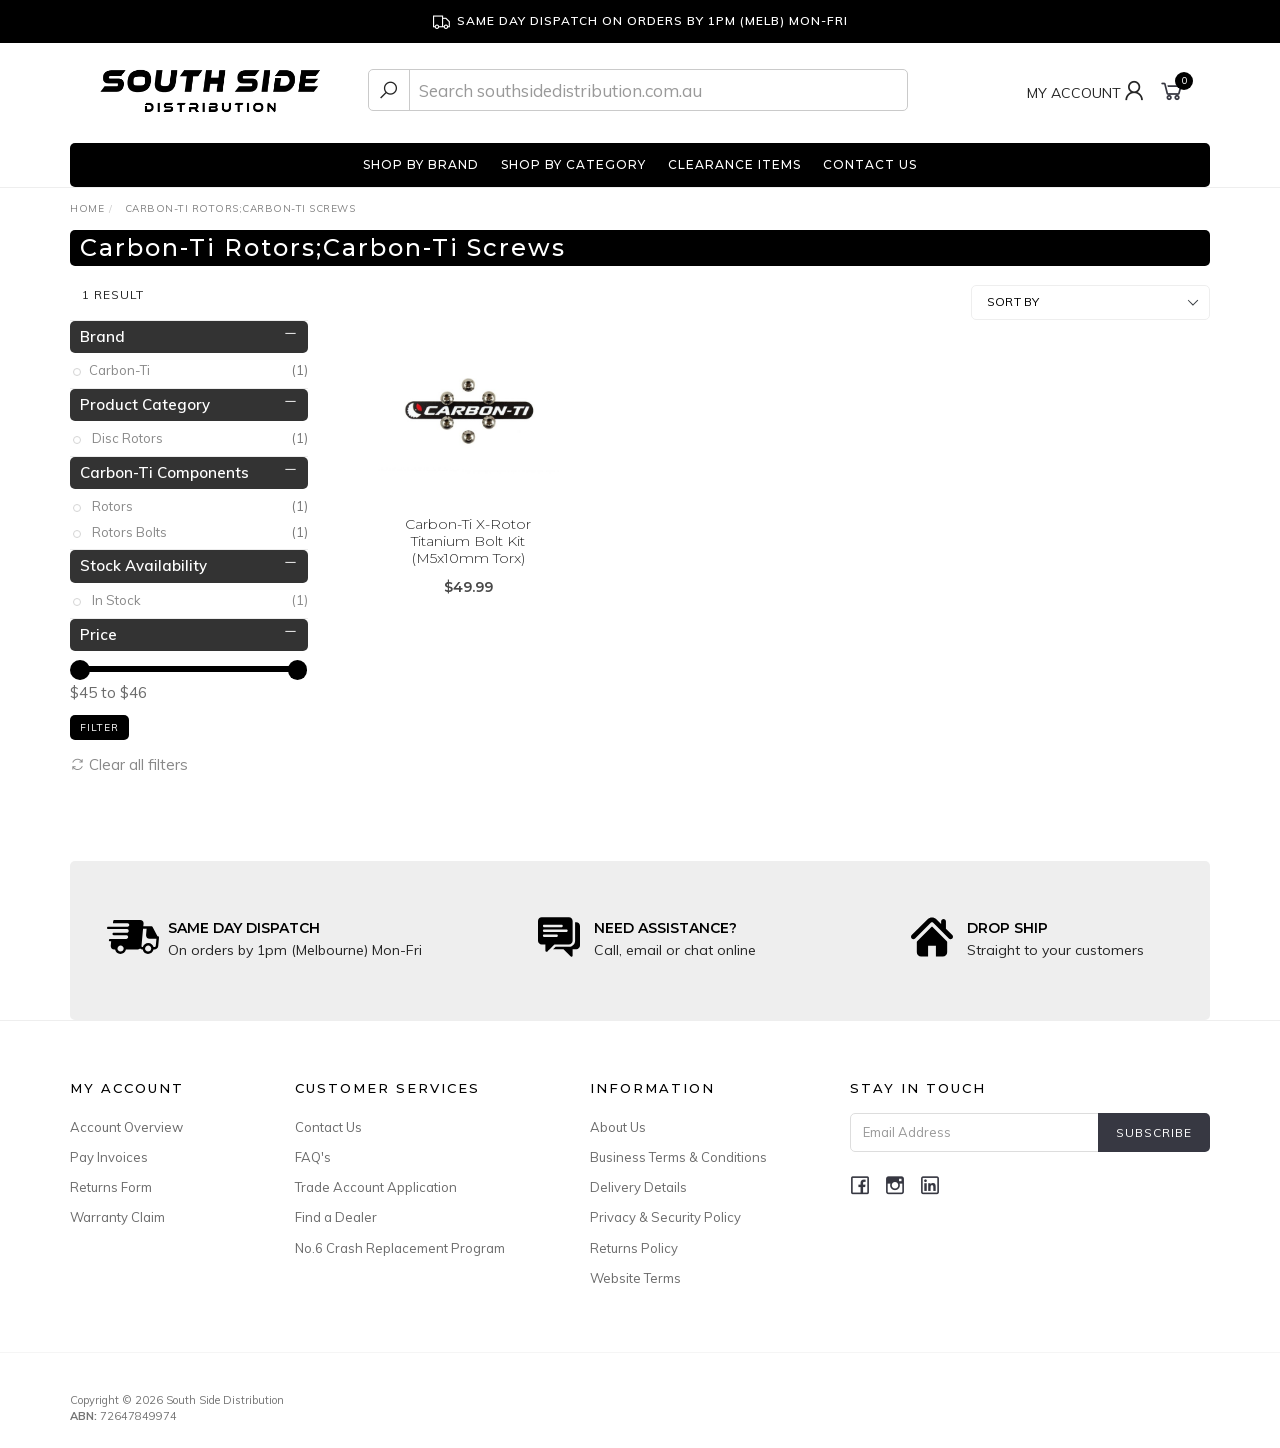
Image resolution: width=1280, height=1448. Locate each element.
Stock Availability (143, 559)
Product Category (145, 397)
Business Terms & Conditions (678, 1151)
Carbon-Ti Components (164, 466)
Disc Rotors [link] (200, 432)
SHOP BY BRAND (421, 164)
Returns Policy (634, 1241)
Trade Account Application (376, 1181)
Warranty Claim (117, 1211)
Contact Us (328, 1121)
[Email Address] (974, 1126)
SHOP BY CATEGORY (573, 164)
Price (98, 627)
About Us (618, 1121)
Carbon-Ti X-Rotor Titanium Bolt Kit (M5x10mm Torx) (468, 535)
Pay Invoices (109, 1151)
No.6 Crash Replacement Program (400, 1241)
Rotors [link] (200, 500)
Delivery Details (638, 1181)
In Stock (200, 594)
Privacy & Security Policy (665, 1211)
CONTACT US (870, 164)
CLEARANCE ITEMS (734, 164)
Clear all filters (129, 757)
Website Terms (635, 1272)
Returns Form (111, 1181)
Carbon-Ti (200, 364)
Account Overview (126, 1121)
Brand (102, 329)
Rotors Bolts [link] (200, 526)
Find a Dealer (336, 1211)
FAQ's (313, 1151)
